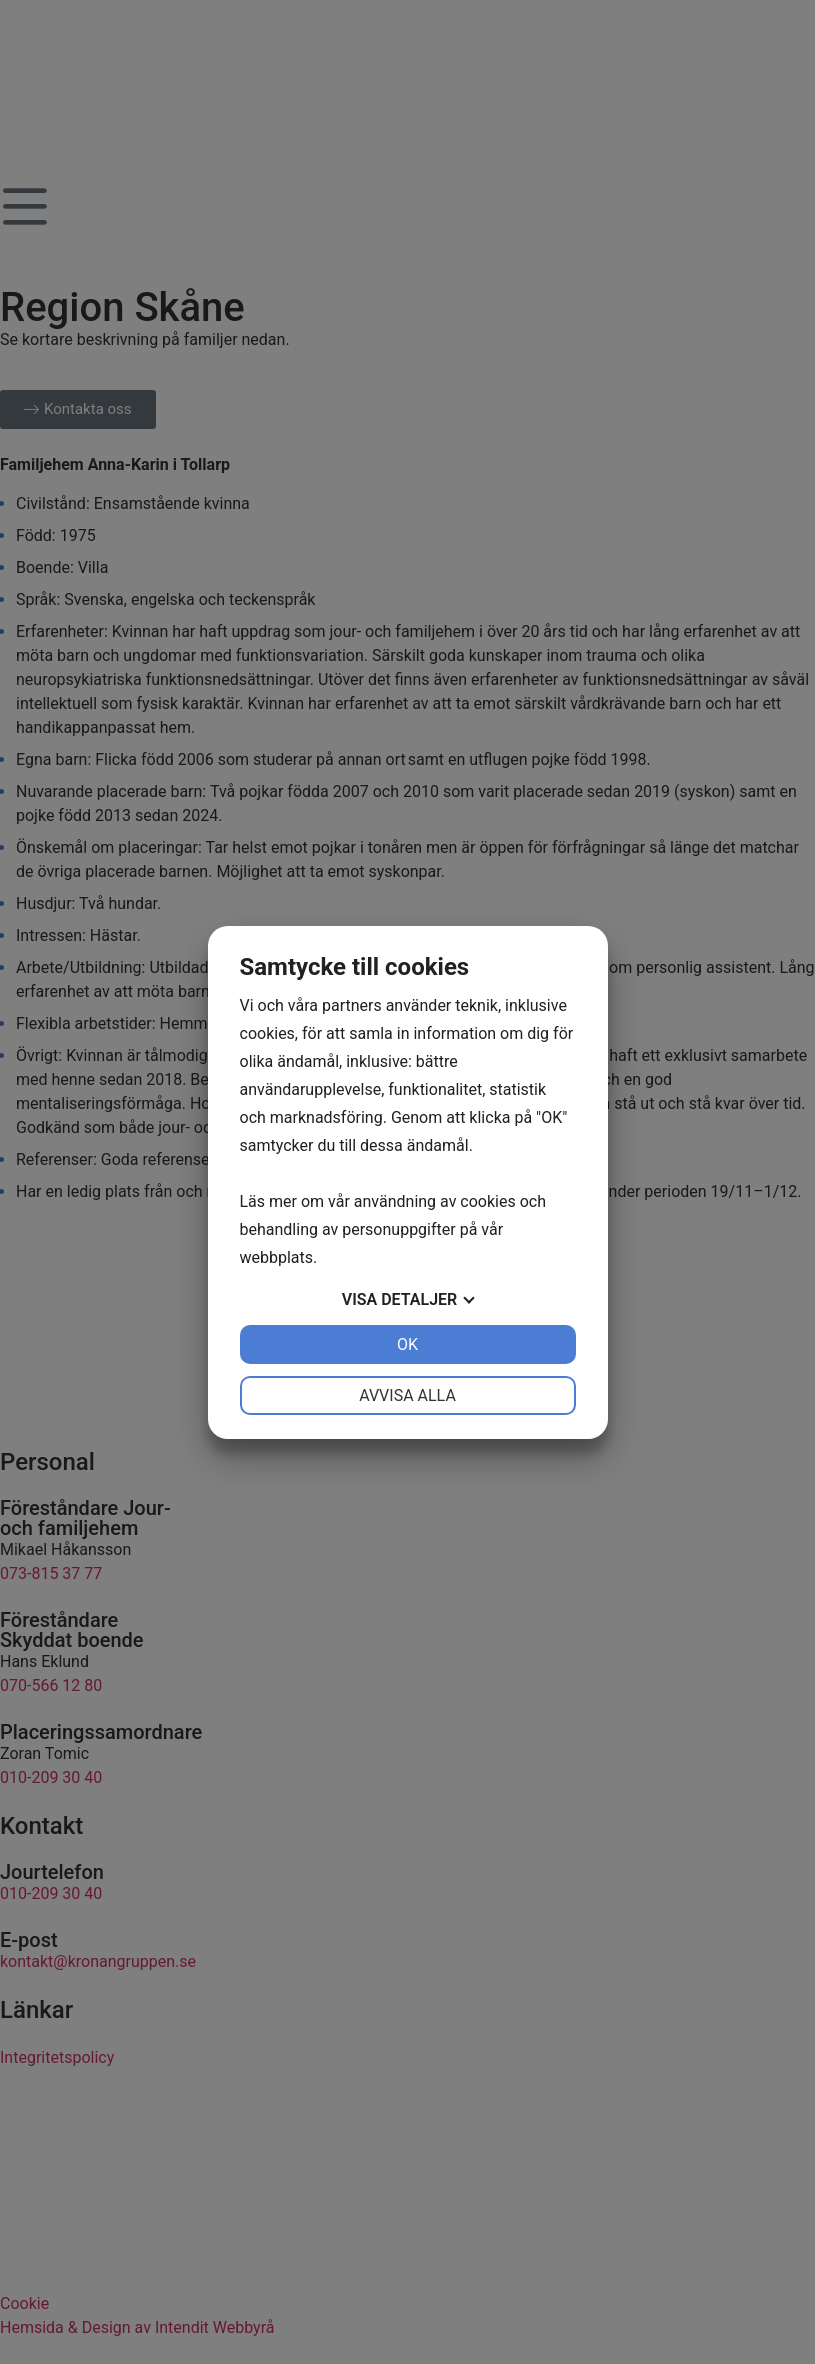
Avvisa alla (407, 1395)
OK (407, 1344)
